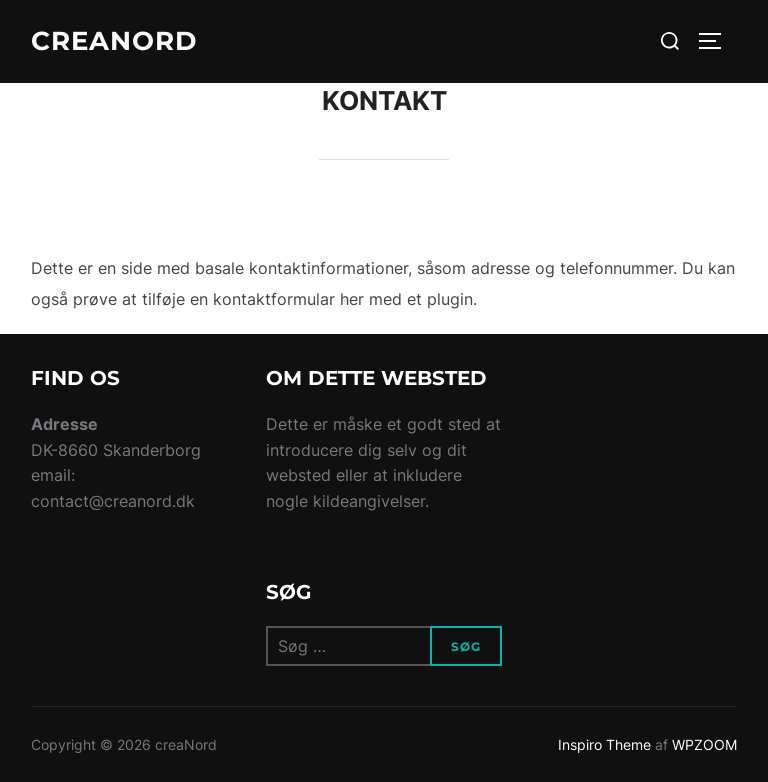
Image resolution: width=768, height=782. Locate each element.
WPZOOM (704, 744)
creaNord (114, 41)
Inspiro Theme (604, 744)
